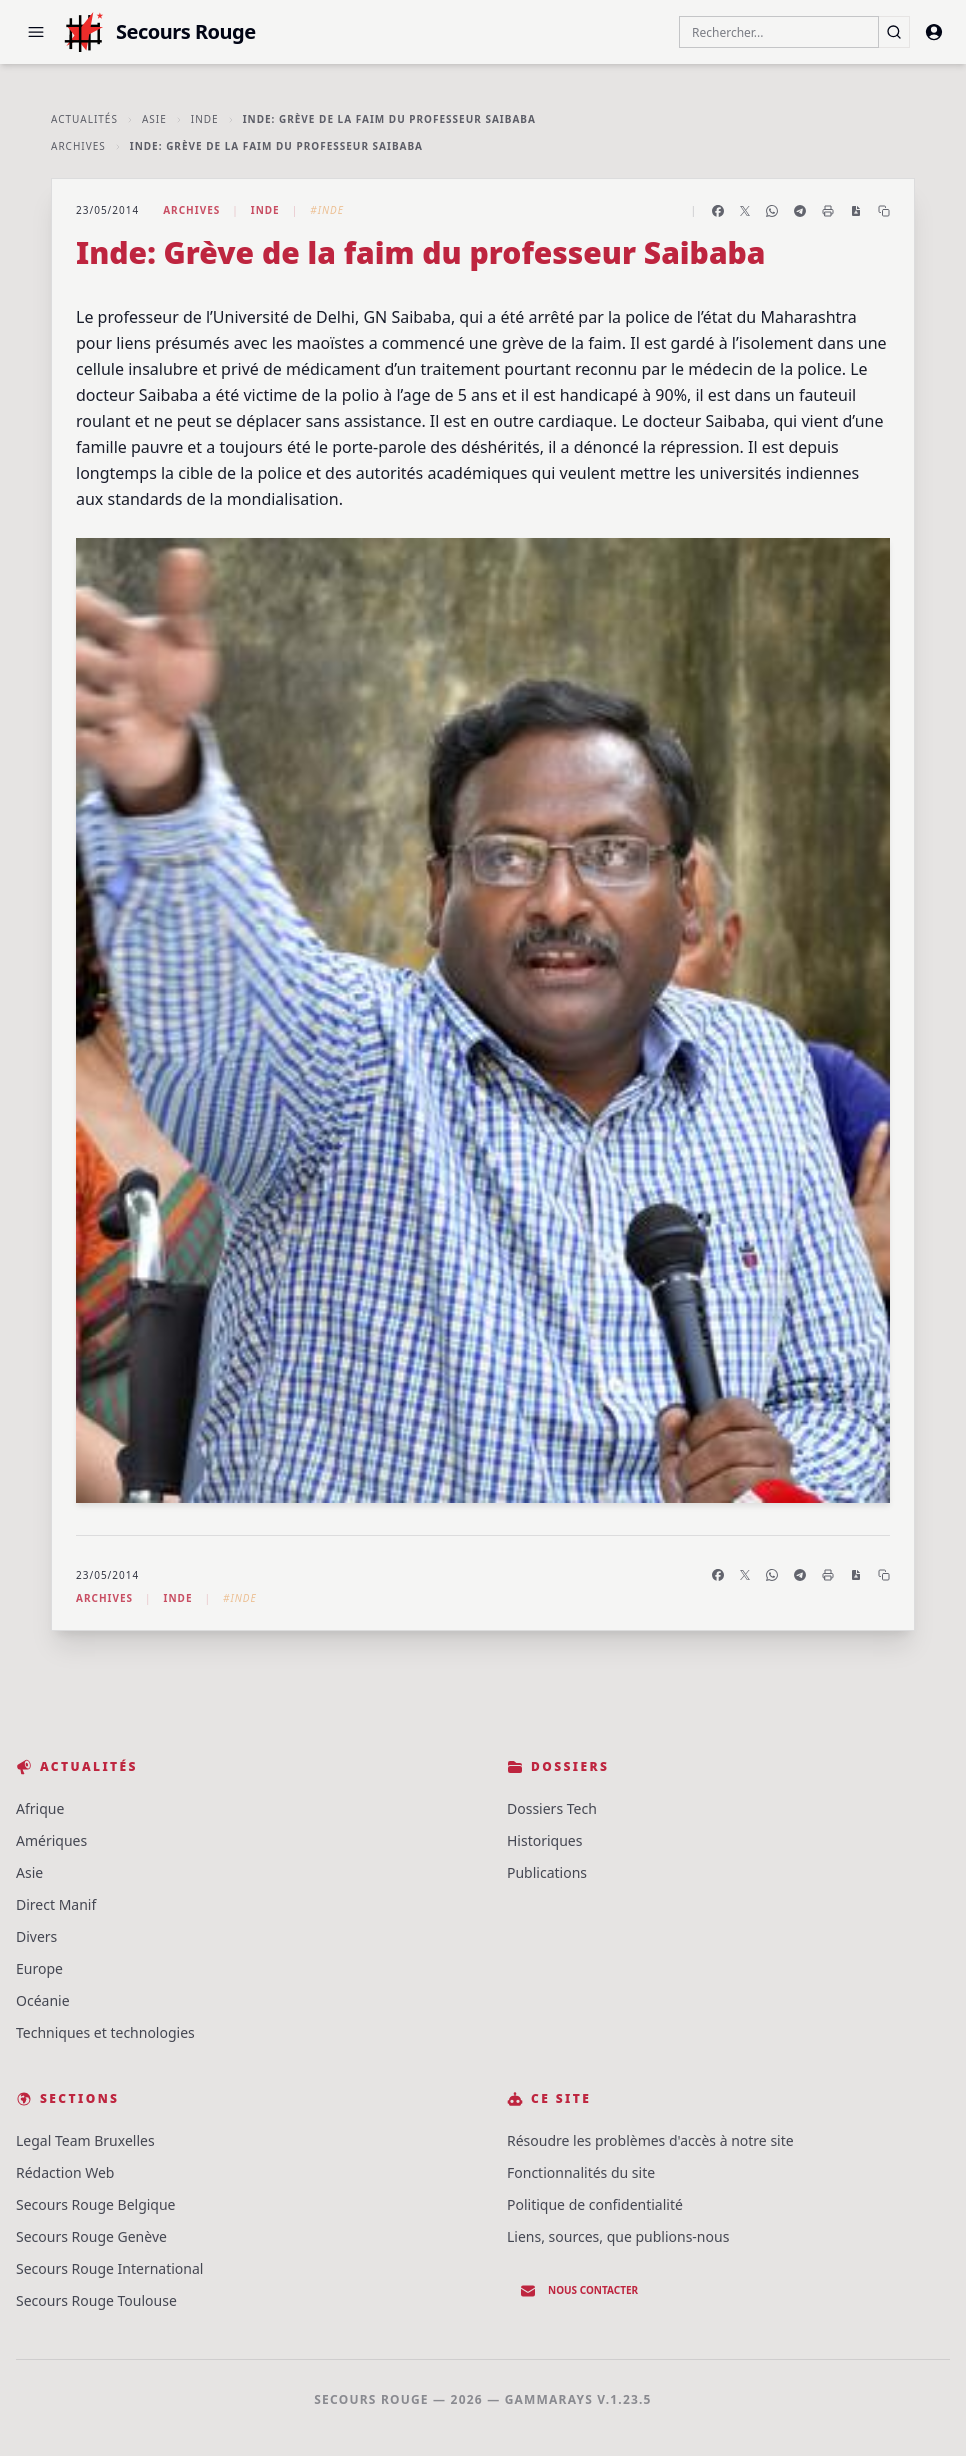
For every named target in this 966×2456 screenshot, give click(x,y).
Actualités (84, 119)
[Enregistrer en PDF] (856, 211)
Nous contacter (579, 2291)
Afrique (40, 1808)
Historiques (544, 1840)
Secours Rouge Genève (91, 2236)
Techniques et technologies (105, 2032)
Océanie (43, 2000)
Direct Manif (56, 1904)
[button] (36, 32)
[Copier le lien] (884, 211)
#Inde (327, 210)
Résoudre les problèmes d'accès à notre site (650, 2140)
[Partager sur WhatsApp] (772, 211)
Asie (154, 119)
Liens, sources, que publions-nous (618, 2236)
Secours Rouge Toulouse (96, 2300)
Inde (205, 119)
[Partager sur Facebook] (718, 211)
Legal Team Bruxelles (85, 2140)
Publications (547, 1872)
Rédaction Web (65, 2172)
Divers (36, 1936)
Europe (39, 1968)
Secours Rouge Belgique (96, 2204)
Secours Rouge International (109, 2268)
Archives (78, 146)
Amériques (51, 1840)
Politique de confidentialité (595, 2204)
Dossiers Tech (552, 1808)
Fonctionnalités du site (581, 2172)
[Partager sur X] (745, 211)
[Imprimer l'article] (828, 211)
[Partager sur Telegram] (800, 211)
